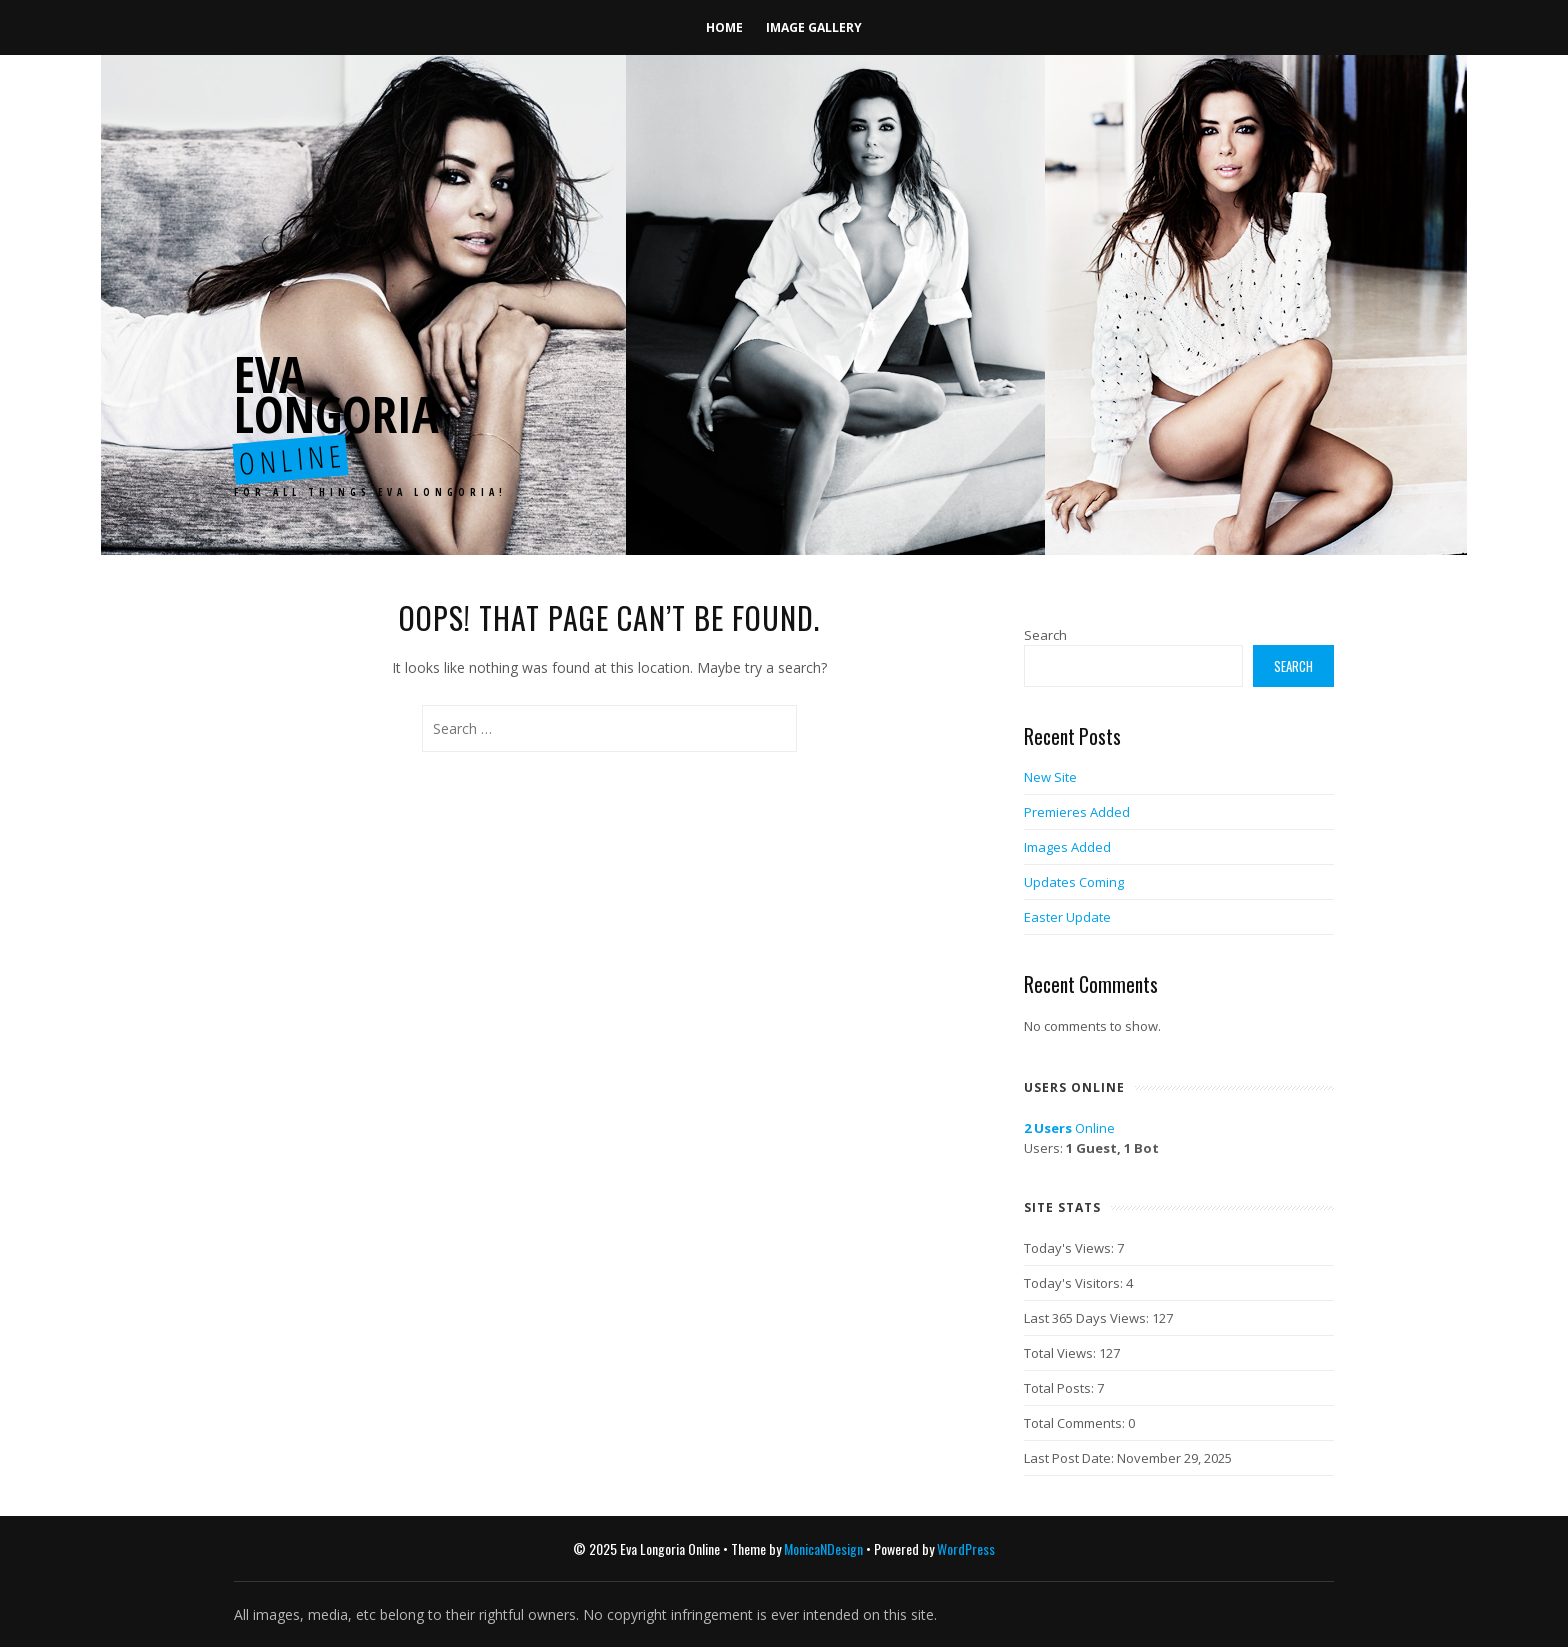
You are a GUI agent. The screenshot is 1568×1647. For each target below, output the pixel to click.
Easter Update (1067, 917)
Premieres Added (1077, 812)
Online (1069, 1128)
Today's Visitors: (1075, 1283)
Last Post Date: (1070, 1458)
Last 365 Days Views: (1088, 1318)
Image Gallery (814, 27)
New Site (1050, 777)
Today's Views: (1070, 1248)
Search (1045, 635)
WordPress (966, 1548)
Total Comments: (1076, 1423)
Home (724, 27)
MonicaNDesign (823, 1548)
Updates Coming (1074, 882)
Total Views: (1061, 1353)
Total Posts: (1060, 1388)
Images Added (1067, 847)
